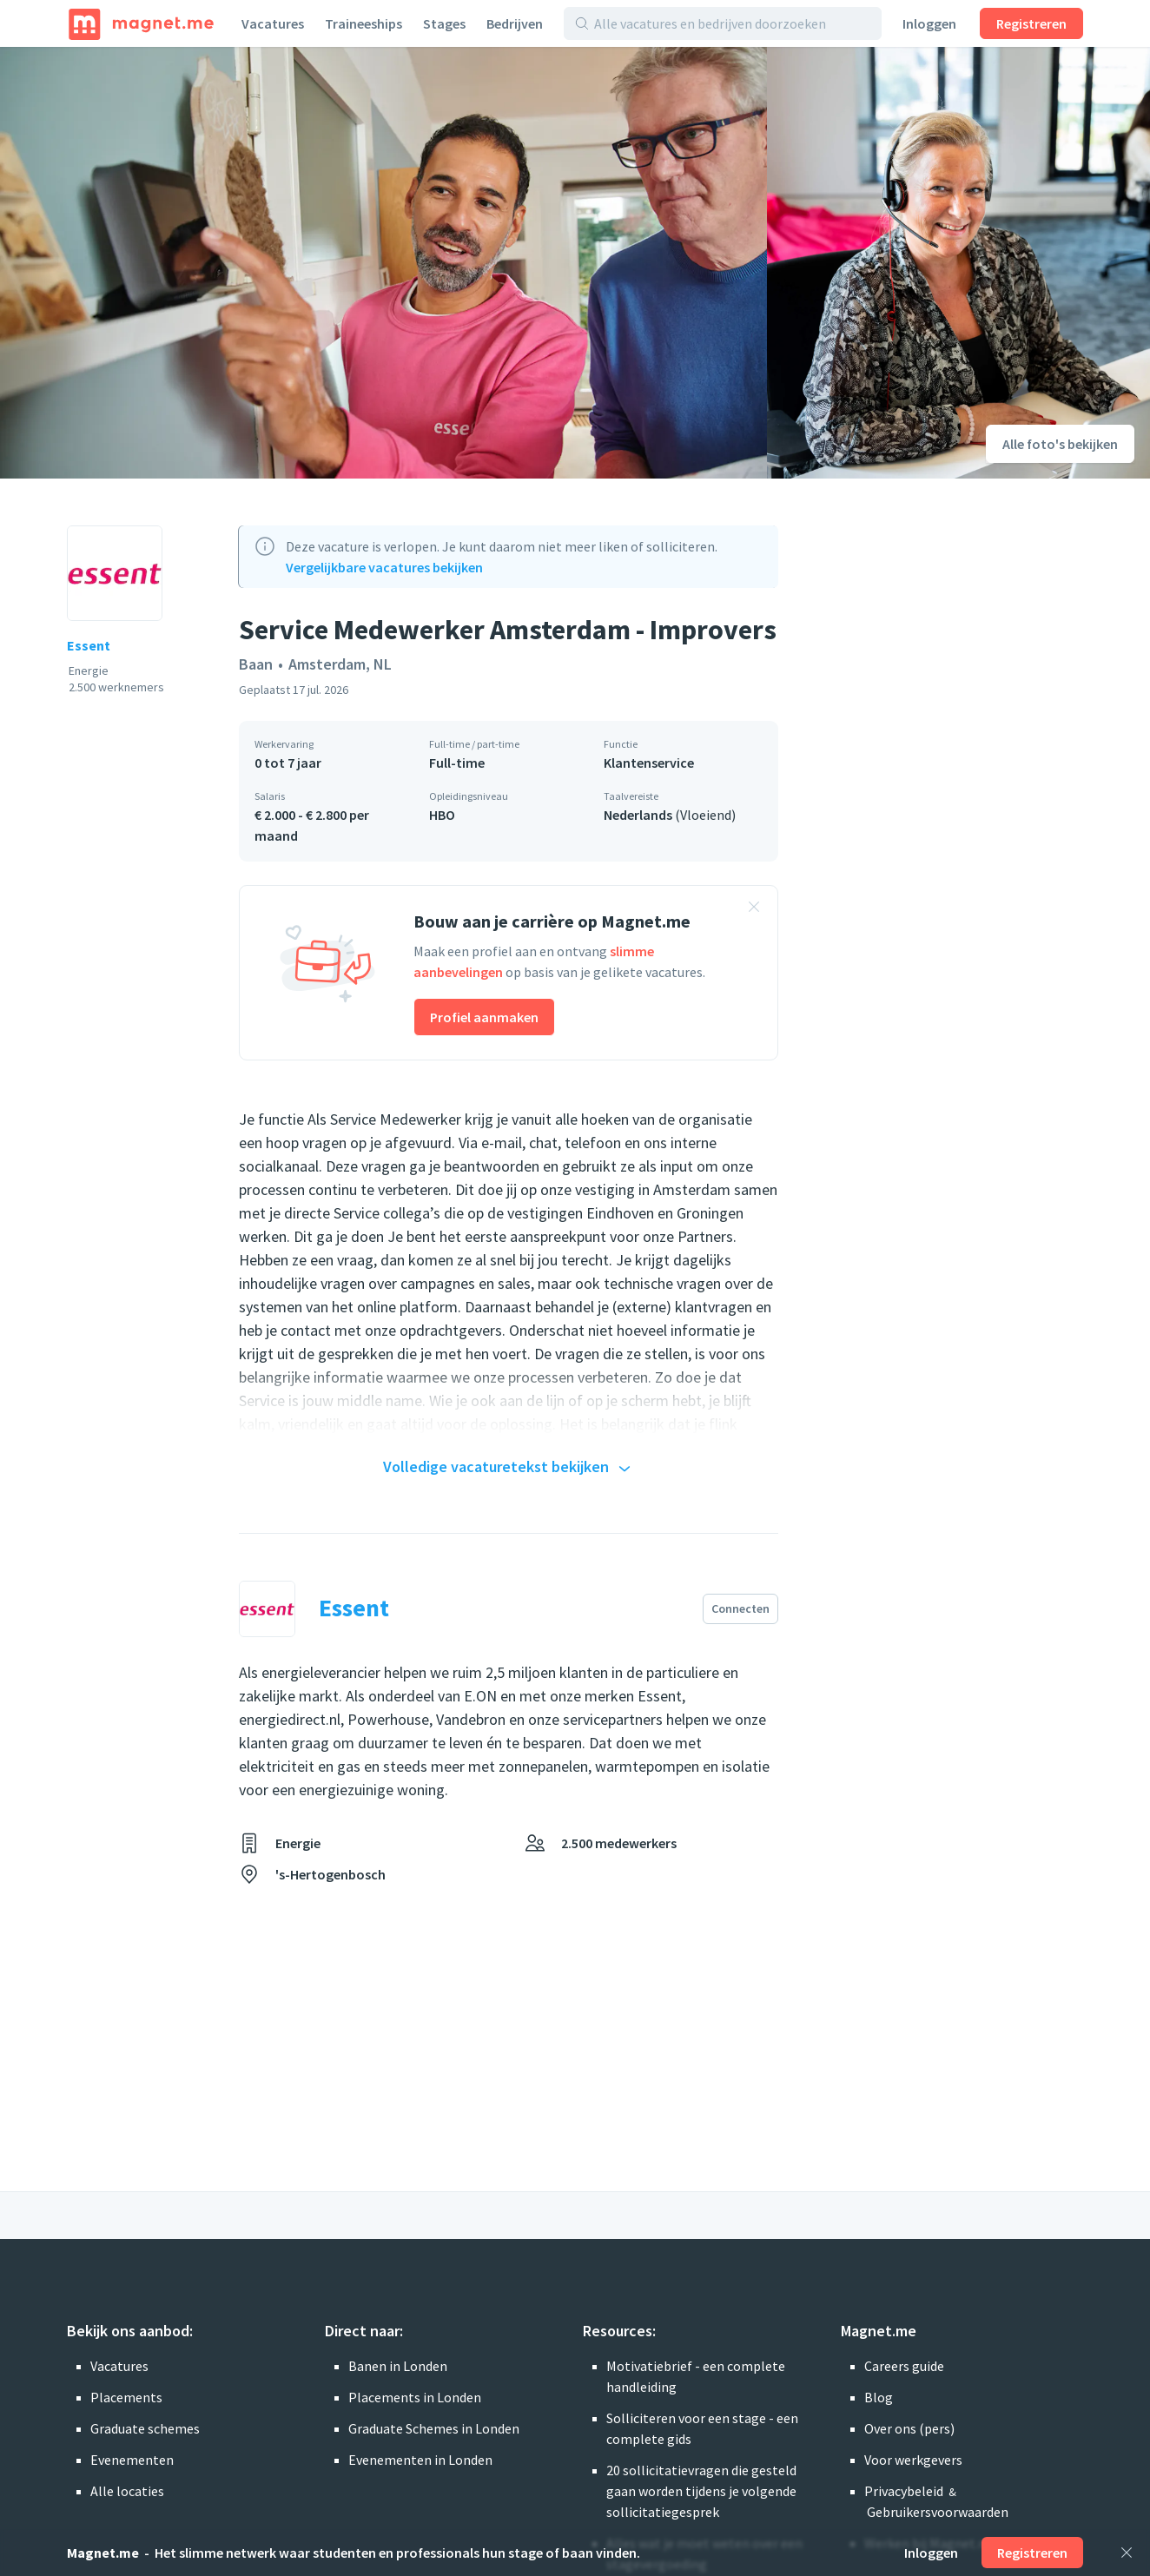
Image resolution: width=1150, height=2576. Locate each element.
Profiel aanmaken (484, 1017)
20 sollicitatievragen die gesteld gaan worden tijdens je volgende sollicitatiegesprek (701, 2490)
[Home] (141, 23)
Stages (444, 23)
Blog (878, 2397)
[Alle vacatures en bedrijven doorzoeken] (732, 23)
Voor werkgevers (913, 2459)
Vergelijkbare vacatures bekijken (384, 567)
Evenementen (132, 2459)
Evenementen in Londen (420, 2459)
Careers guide (904, 2366)
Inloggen (929, 23)
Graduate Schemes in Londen (433, 2428)
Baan (256, 664)
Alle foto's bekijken (1060, 443)
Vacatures (272, 23)
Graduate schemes (145, 2428)
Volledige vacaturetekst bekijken (509, 1467)
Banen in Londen (397, 2366)
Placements (126, 2397)
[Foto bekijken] (383, 263)
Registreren (1031, 23)
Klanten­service (649, 762)
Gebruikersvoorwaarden (937, 2511)
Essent (88, 645)
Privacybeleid (903, 2491)
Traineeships (363, 23)
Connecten (740, 1608)
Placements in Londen (414, 2397)
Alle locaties (127, 2491)
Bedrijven (514, 23)
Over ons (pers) (909, 2428)
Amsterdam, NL (340, 664)
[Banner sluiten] (753, 909)
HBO (442, 814)
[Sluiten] (1126, 2552)
